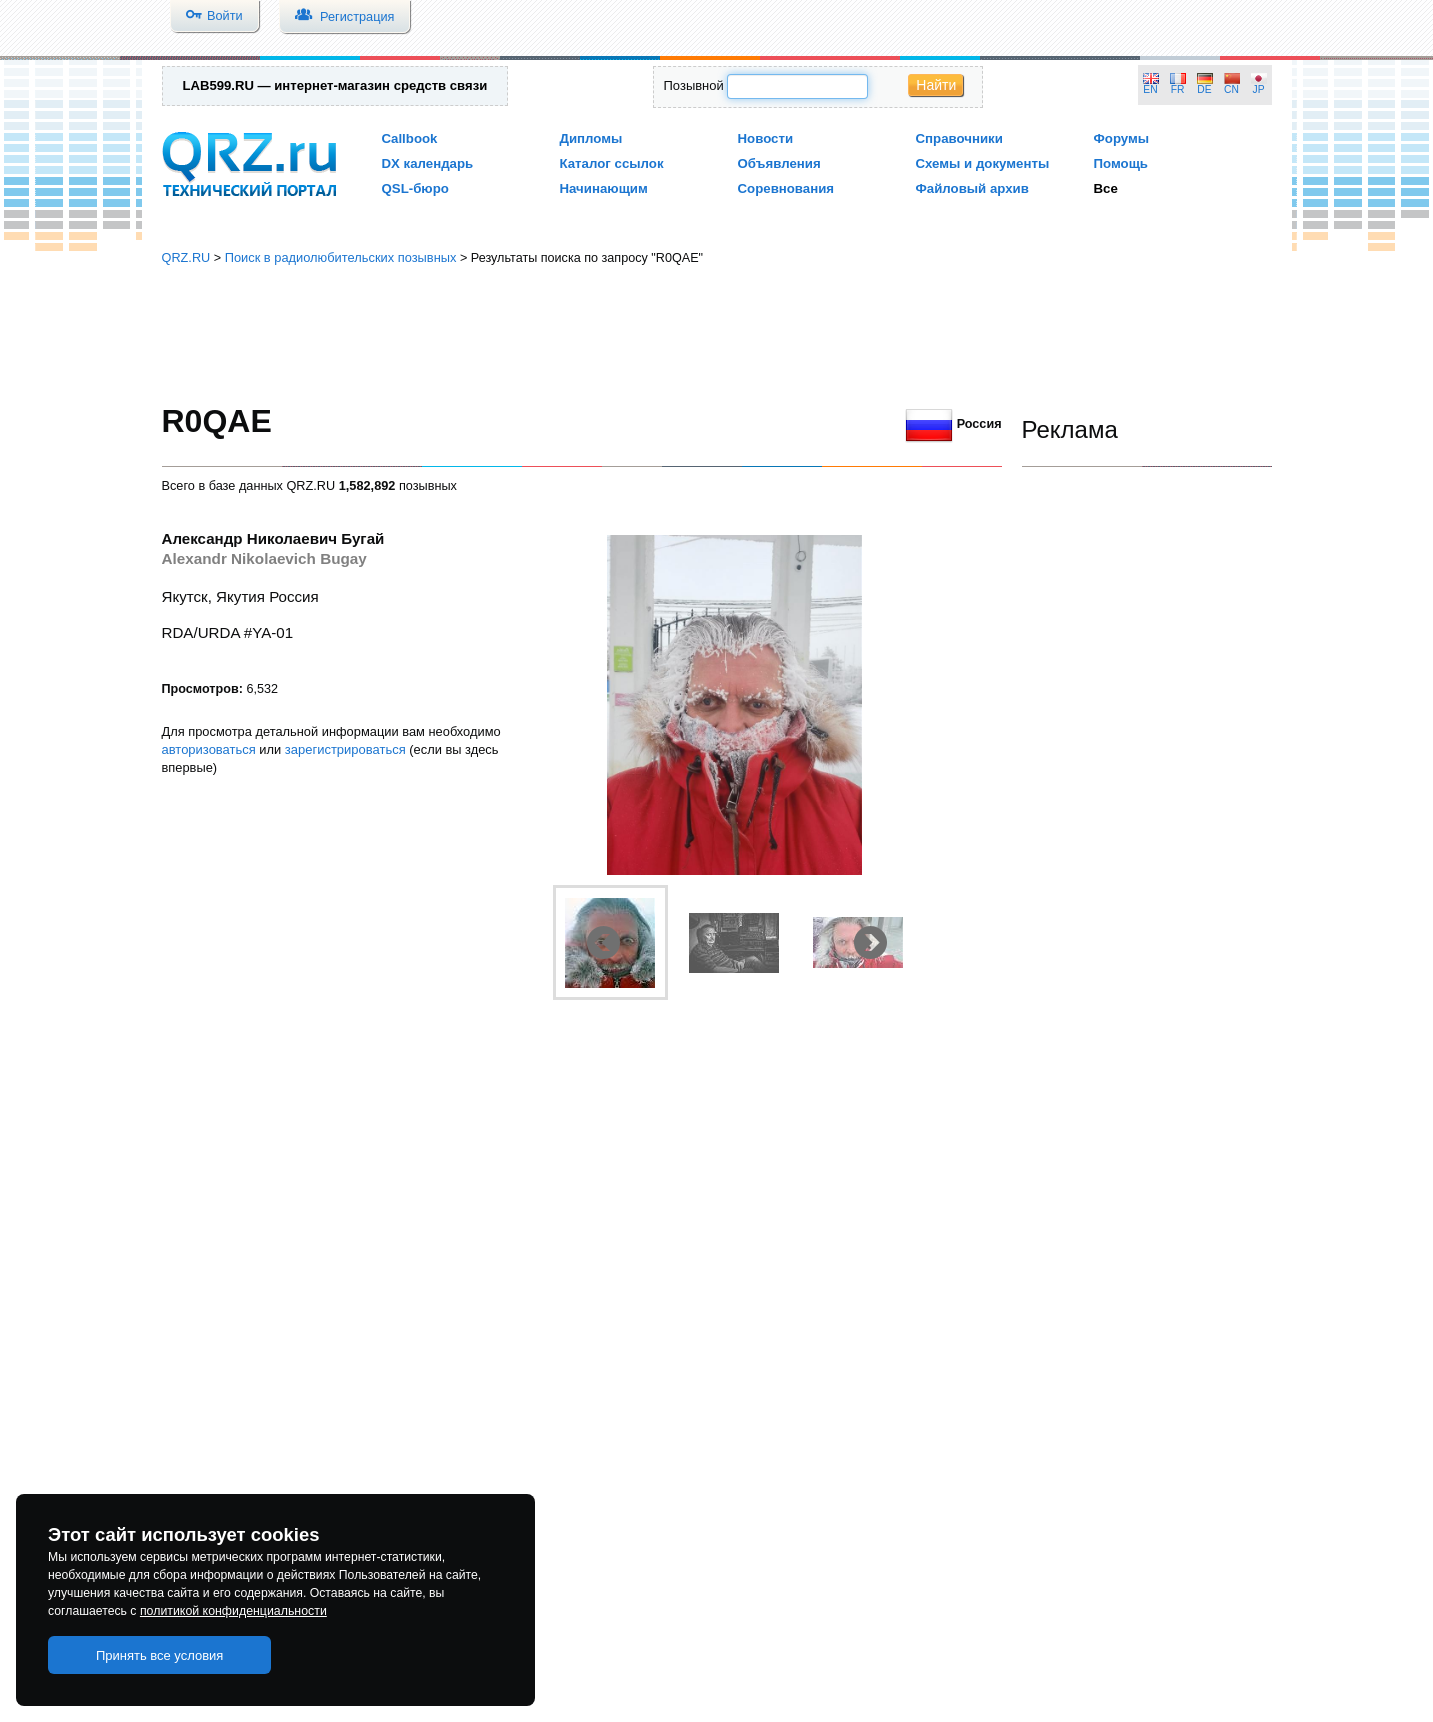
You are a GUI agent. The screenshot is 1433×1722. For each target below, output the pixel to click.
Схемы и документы (983, 163)
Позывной (694, 85)
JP (1259, 89)
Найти (936, 85)
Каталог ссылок (612, 163)
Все (1106, 188)
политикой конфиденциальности (233, 1611)
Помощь (1121, 163)
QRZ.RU (186, 257)
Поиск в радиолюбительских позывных (341, 257)
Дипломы (591, 138)
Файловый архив (972, 188)
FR (1178, 89)
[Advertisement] (717, 335)
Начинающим (604, 188)
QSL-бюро (415, 188)
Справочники (959, 138)
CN (1231, 89)
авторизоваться (209, 749)
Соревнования (786, 188)
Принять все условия (160, 1655)
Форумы (1122, 138)
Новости (766, 138)
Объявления (779, 163)
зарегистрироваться (345, 749)
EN (1150, 89)
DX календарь (428, 163)
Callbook (410, 138)
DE (1204, 89)
